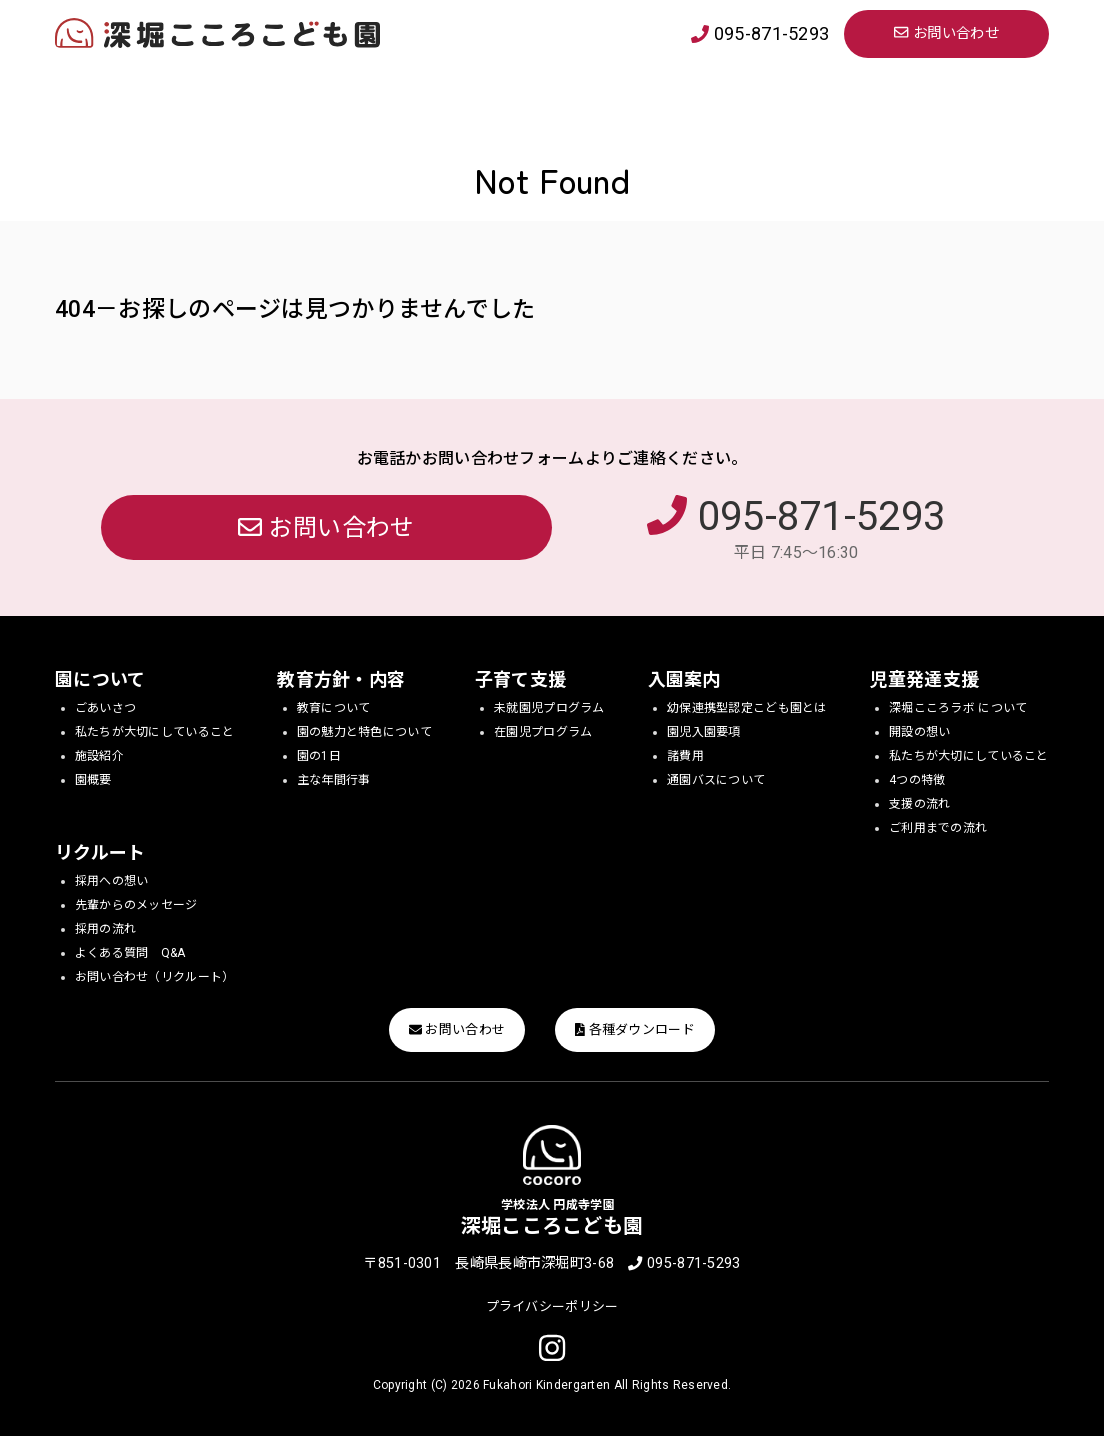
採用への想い (112, 881)
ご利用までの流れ (938, 828)
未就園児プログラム (549, 708)
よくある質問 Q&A (130, 953)
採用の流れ (105, 929)
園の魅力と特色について (364, 732)
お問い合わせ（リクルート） (155, 977)
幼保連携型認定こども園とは (747, 708)
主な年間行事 (334, 780)
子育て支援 (520, 679)
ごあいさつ (105, 708)
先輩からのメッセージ (136, 905)
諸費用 (685, 756)
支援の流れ (919, 804)
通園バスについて (716, 780)
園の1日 (319, 756)
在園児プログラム (543, 732)
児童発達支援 (925, 679)
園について (100, 679)
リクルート (100, 852)
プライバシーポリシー (552, 1306)
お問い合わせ (326, 528)
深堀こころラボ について (958, 708)
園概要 (93, 780)
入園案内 (684, 679)
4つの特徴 (917, 780)
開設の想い (919, 732)
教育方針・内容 (341, 679)
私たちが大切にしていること (155, 732)
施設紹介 (99, 756)
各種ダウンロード (634, 1029)
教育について (334, 708)
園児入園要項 (704, 732)
